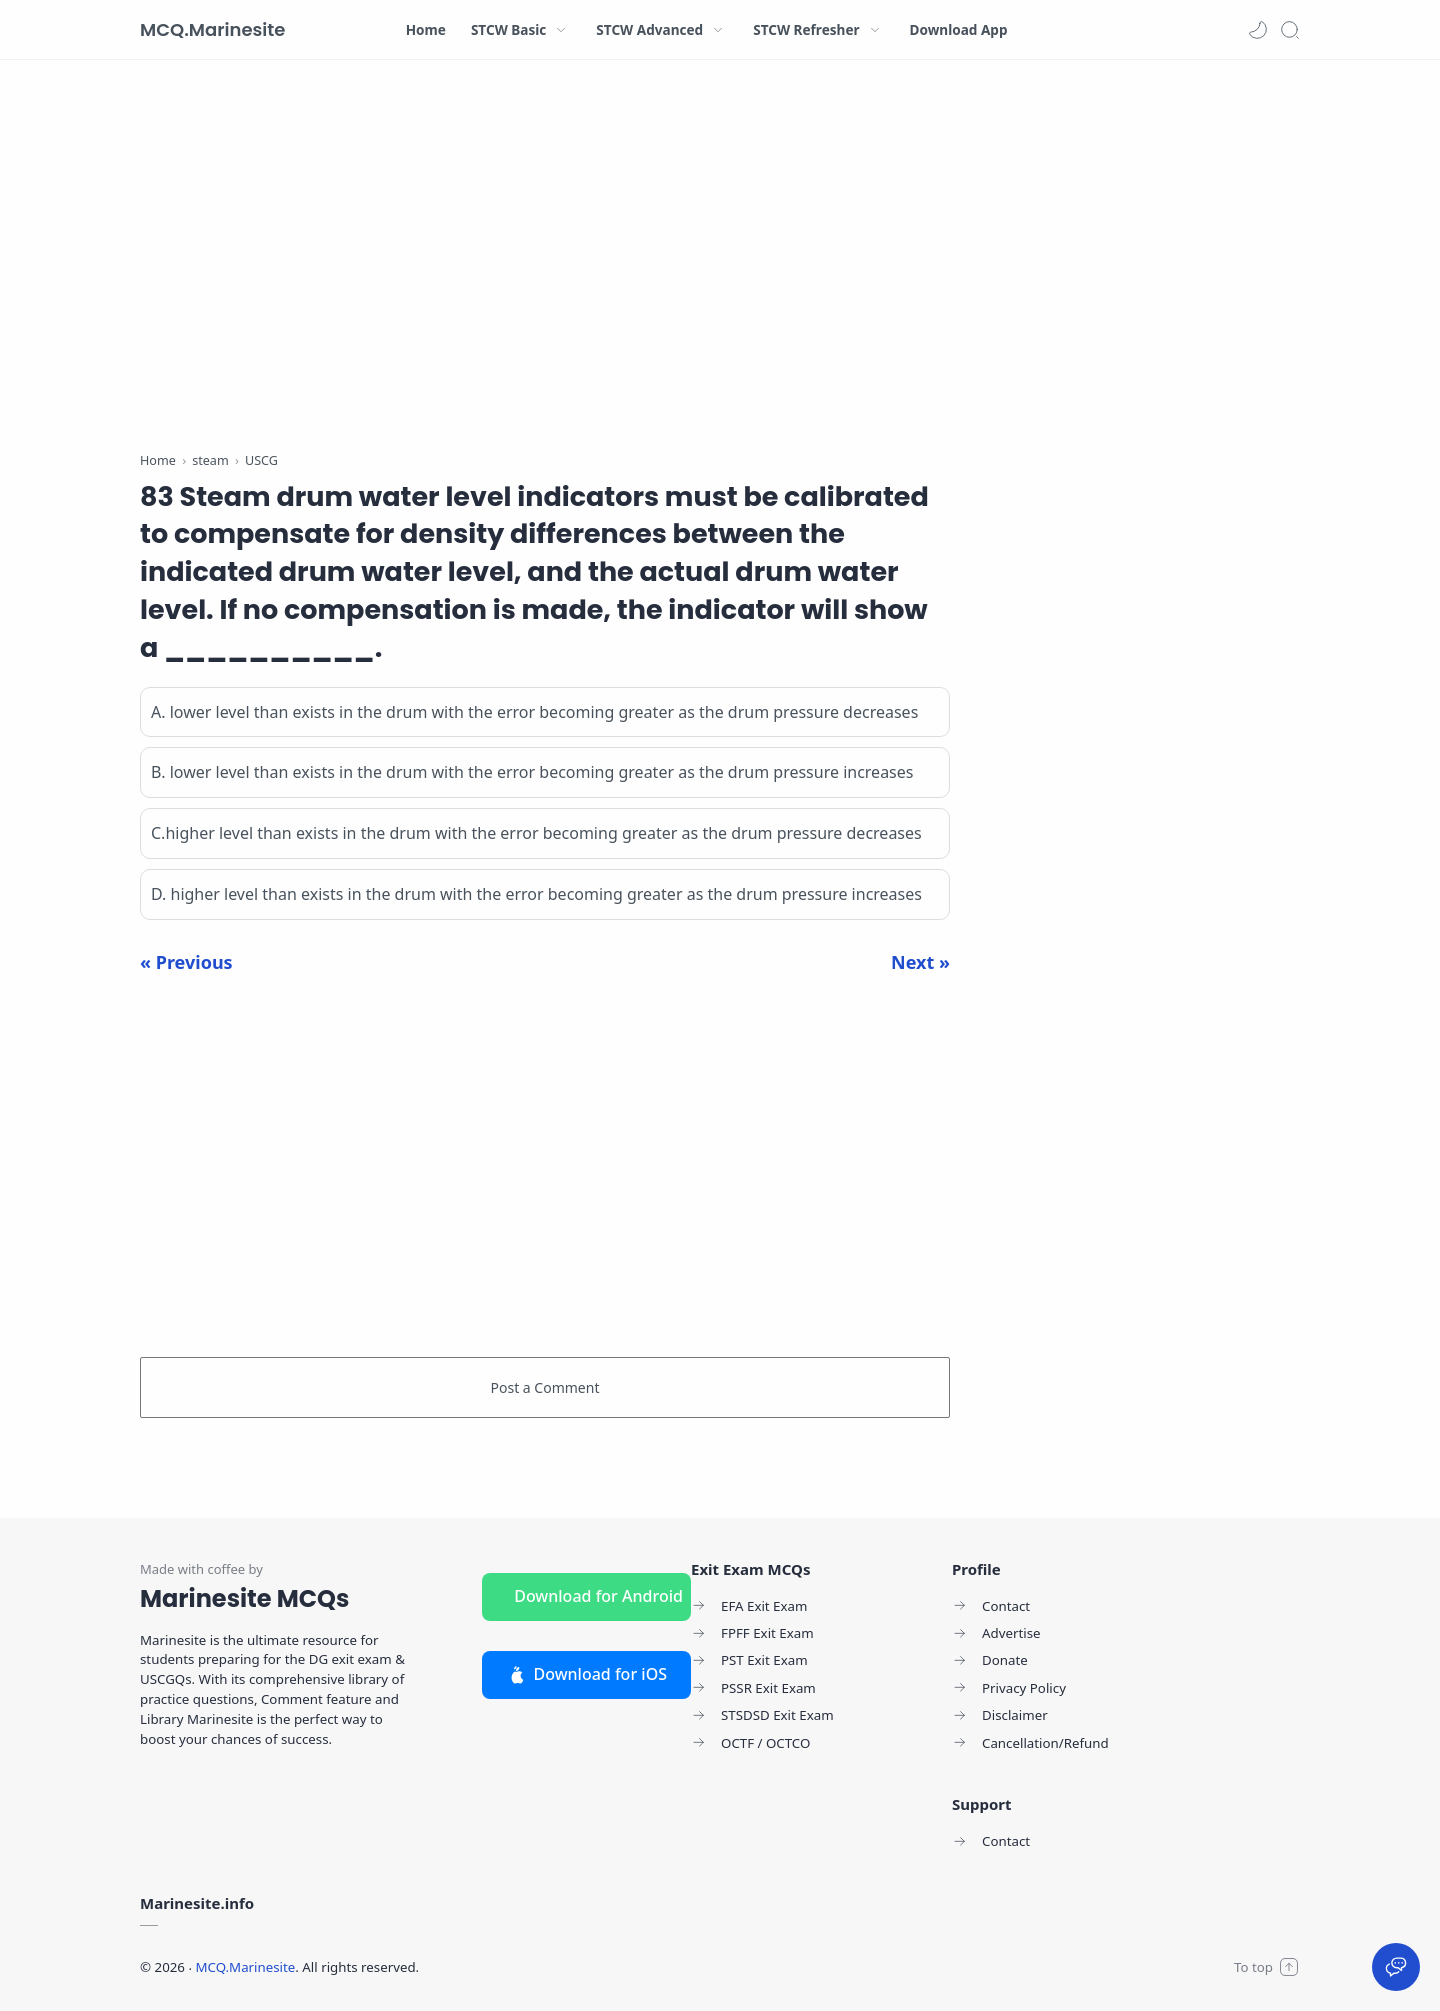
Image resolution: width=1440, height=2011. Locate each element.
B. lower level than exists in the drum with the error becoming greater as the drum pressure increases (532, 772)
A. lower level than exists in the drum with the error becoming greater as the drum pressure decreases (534, 712)
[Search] (1290, 30)
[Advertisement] (545, 260)
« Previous (186, 962)
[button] (1258, 30)
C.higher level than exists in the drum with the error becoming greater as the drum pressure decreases (536, 833)
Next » (920, 962)
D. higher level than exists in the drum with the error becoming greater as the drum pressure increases (536, 894)
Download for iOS (586, 1674)
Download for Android (598, 1596)
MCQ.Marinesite (212, 29)
